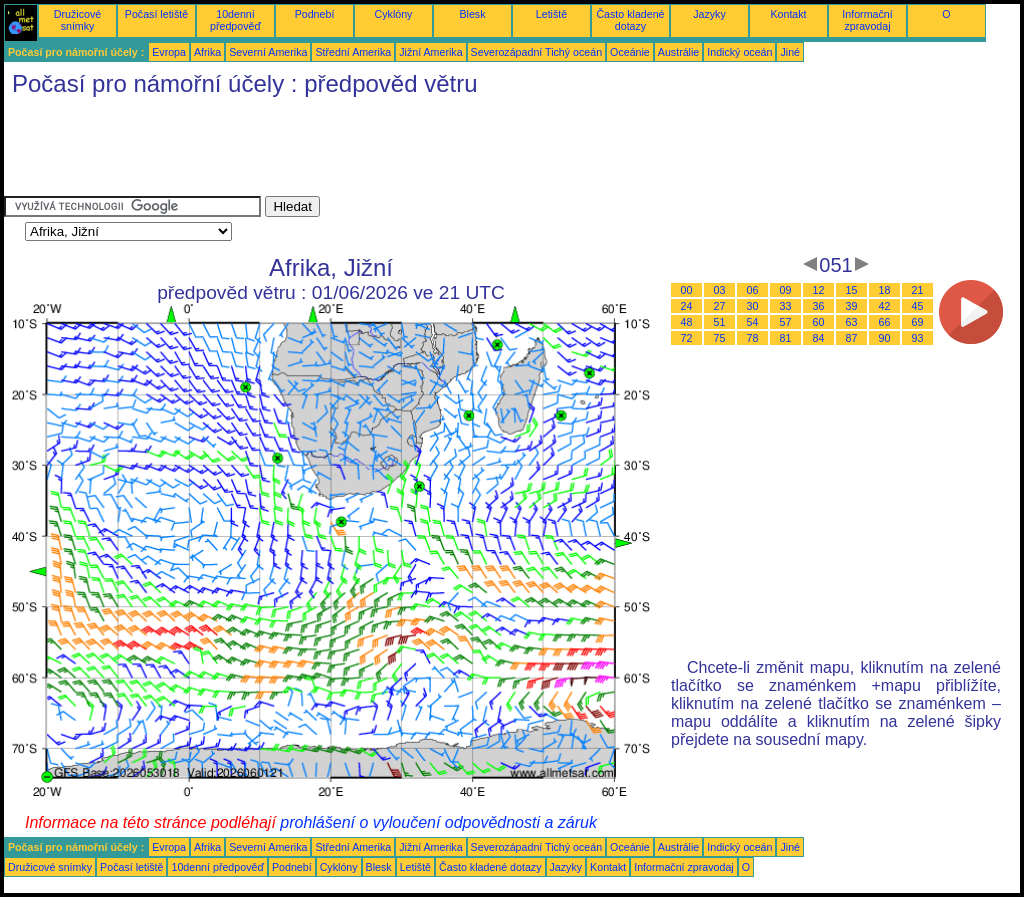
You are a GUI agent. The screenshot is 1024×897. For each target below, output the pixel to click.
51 (720, 322)
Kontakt (788, 14)
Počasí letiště (156, 14)
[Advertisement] (368, 151)
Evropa (169, 52)
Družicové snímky (77, 20)
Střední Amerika (353, 52)
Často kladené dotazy (630, 20)
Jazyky (709, 14)
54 (753, 322)
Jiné (790, 52)
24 (687, 306)
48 (687, 322)
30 (753, 306)
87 (852, 338)
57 (786, 322)
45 (918, 306)
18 (885, 290)
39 (852, 306)
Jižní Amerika (430, 52)
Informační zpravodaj (867, 20)
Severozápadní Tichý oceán (537, 52)
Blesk (472, 14)
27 (720, 306)
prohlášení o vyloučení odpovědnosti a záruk (438, 822)
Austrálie (678, 52)
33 (786, 306)
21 (918, 290)
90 (885, 338)
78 (753, 338)
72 (687, 338)
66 (885, 322)
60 (819, 322)
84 (819, 338)
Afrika (207, 52)
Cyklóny (394, 14)
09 (786, 290)
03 (720, 290)
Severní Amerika (268, 52)
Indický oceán (739, 52)
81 (786, 338)
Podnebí (315, 14)
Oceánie (630, 52)
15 (852, 290)
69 (918, 322)
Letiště (551, 14)
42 (885, 306)
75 (720, 338)
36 (819, 306)
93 (918, 338)
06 (753, 290)
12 (819, 290)
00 (687, 290)
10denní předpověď (235, 20)
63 (852, 322)
